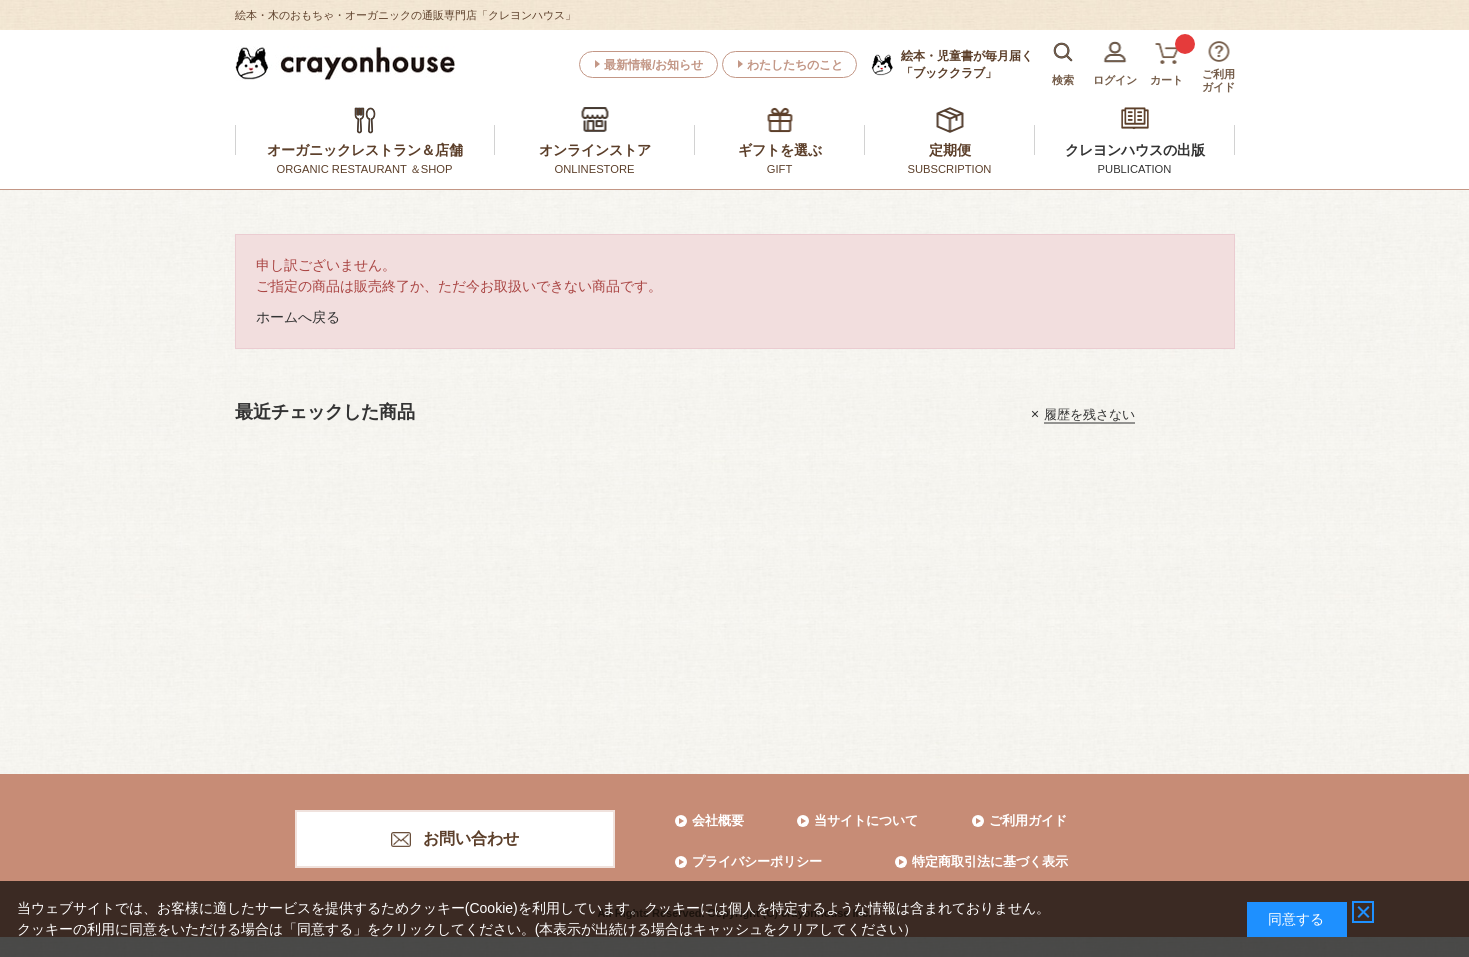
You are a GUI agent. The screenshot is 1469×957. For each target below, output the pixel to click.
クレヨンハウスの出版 (1135, 150)
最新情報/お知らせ (653, 65)
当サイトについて (866, 820)
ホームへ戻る (298, 317)
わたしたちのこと (795, 65)
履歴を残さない (1089, 413)
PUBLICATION (1135, 169)
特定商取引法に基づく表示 (990, 861)
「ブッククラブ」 (967, 64)
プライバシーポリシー (757, 861)
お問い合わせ (471, 838)
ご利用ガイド (1028, 820)
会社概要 (718, 820)
